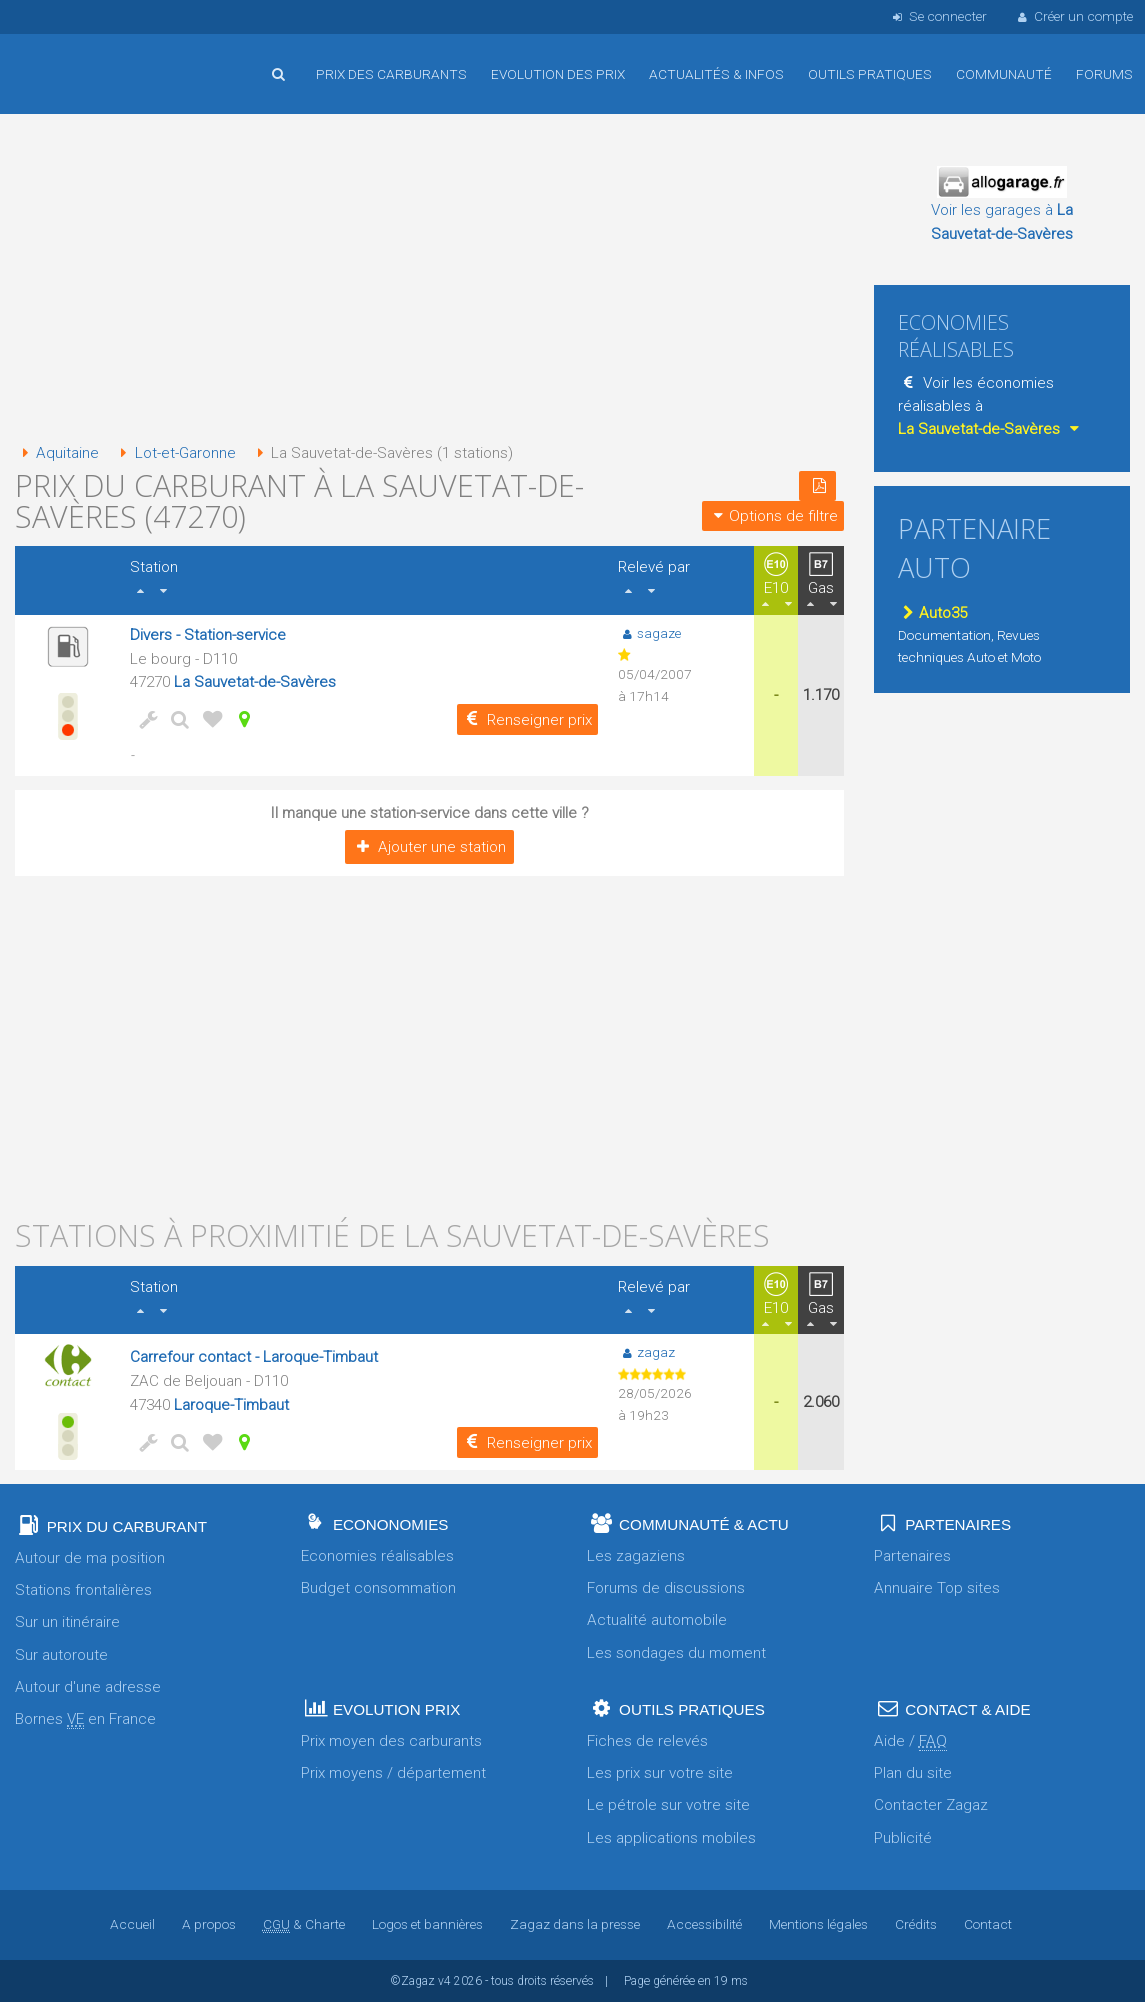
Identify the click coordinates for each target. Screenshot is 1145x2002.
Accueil (80, 59)
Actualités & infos (716, 74)
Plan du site (913, 1773)
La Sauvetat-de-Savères (255, 682)
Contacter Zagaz (931, 1805)
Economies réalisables (377, 1556)
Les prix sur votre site (660, 1773)
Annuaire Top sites (937, 1588)
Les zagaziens (636, 1556)
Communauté (1004, 74)
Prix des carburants (391, 74)
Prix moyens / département (393, 1773)
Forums (1104, 74)
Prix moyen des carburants (391, 1741)
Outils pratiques (870, 74)
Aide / (910, 1741)
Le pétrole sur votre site (668, 1805)
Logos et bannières (427, 1924)
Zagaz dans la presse (575, 1924)
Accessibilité (704, 1924)
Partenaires (912, 1556)
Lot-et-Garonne (174, 453)
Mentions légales (818, 1924)
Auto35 (932, 613)
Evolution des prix (558, 74)
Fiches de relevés (647, 1741)
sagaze (649, 633)
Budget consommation (378, 1588)
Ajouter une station (429, 847)
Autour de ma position (90, 1558)
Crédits (916, 1924)
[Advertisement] (429, 280)
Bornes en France (85, 1719)
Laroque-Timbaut (231, 1405)
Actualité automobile (657, 1620)
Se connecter (937, 16)
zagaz (646, 1352)
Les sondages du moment (676, 1653)
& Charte (304, 1924)
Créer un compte (1074, 16)
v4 (444, 1981)
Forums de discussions (666, 1588)
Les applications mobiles (671, 1838)
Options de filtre (773, 516)
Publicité (903, 1838)
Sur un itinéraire (67, 1622)
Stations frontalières (83, 1590)
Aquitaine (57, 453)
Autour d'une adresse (88, 1687)
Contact (988, 1924)
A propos (209, 1924)
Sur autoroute (61, 1655)
